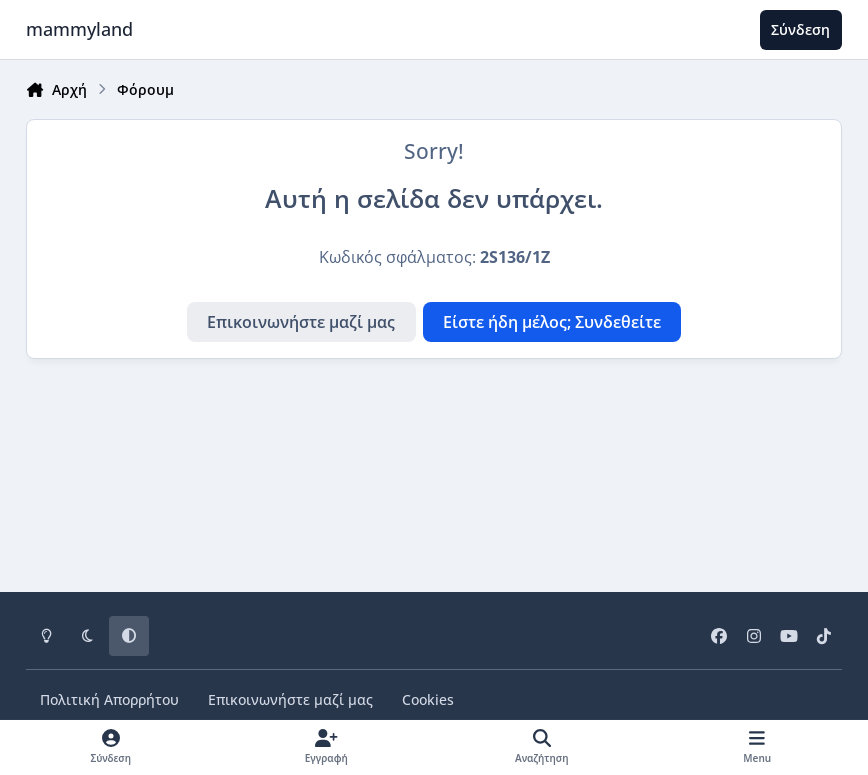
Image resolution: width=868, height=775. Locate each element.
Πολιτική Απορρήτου (109, 699)
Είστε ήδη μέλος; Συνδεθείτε (552, 322)
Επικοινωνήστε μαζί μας (301, 322)
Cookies (428, 699)
